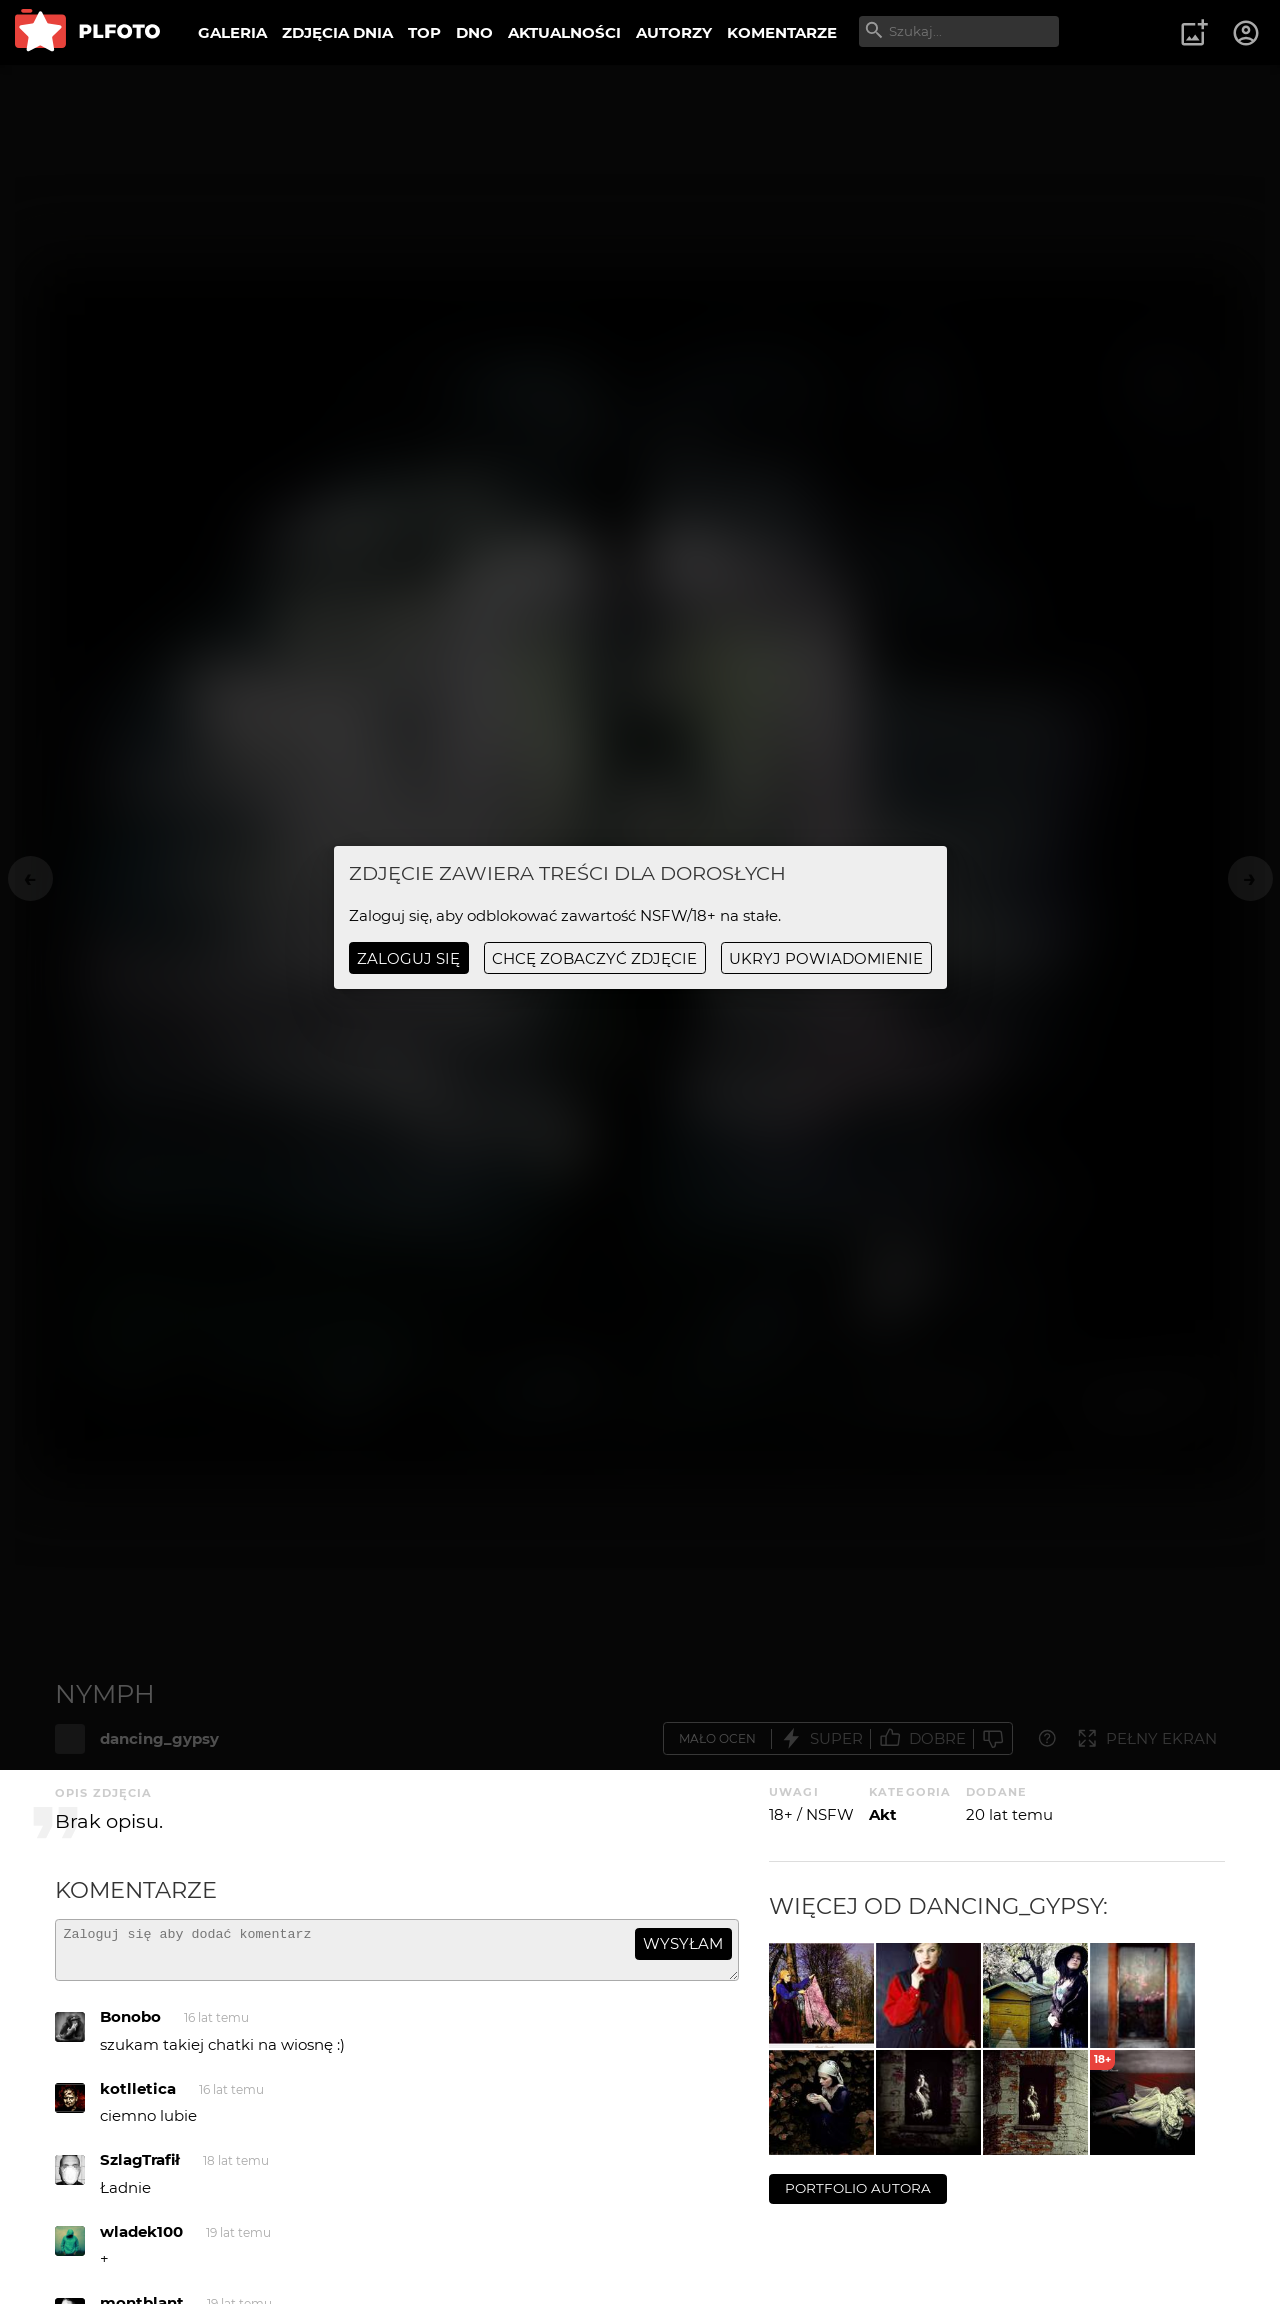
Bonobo (130, 2025)
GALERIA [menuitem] (232, 32)
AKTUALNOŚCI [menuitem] (564, 32)
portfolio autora (858, 2188)
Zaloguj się (408, 958)
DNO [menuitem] (474, 32)
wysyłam (683, 1943)
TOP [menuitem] (424, 32)
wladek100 (141, 2240)
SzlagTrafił (140, 2168)
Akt (883, 1814)
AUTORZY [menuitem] (674, 32)
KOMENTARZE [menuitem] (782, 32)
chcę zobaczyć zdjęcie (594, 958)
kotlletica (138, 2097)
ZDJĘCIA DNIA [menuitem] (337, 32)
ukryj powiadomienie (826, 958)
